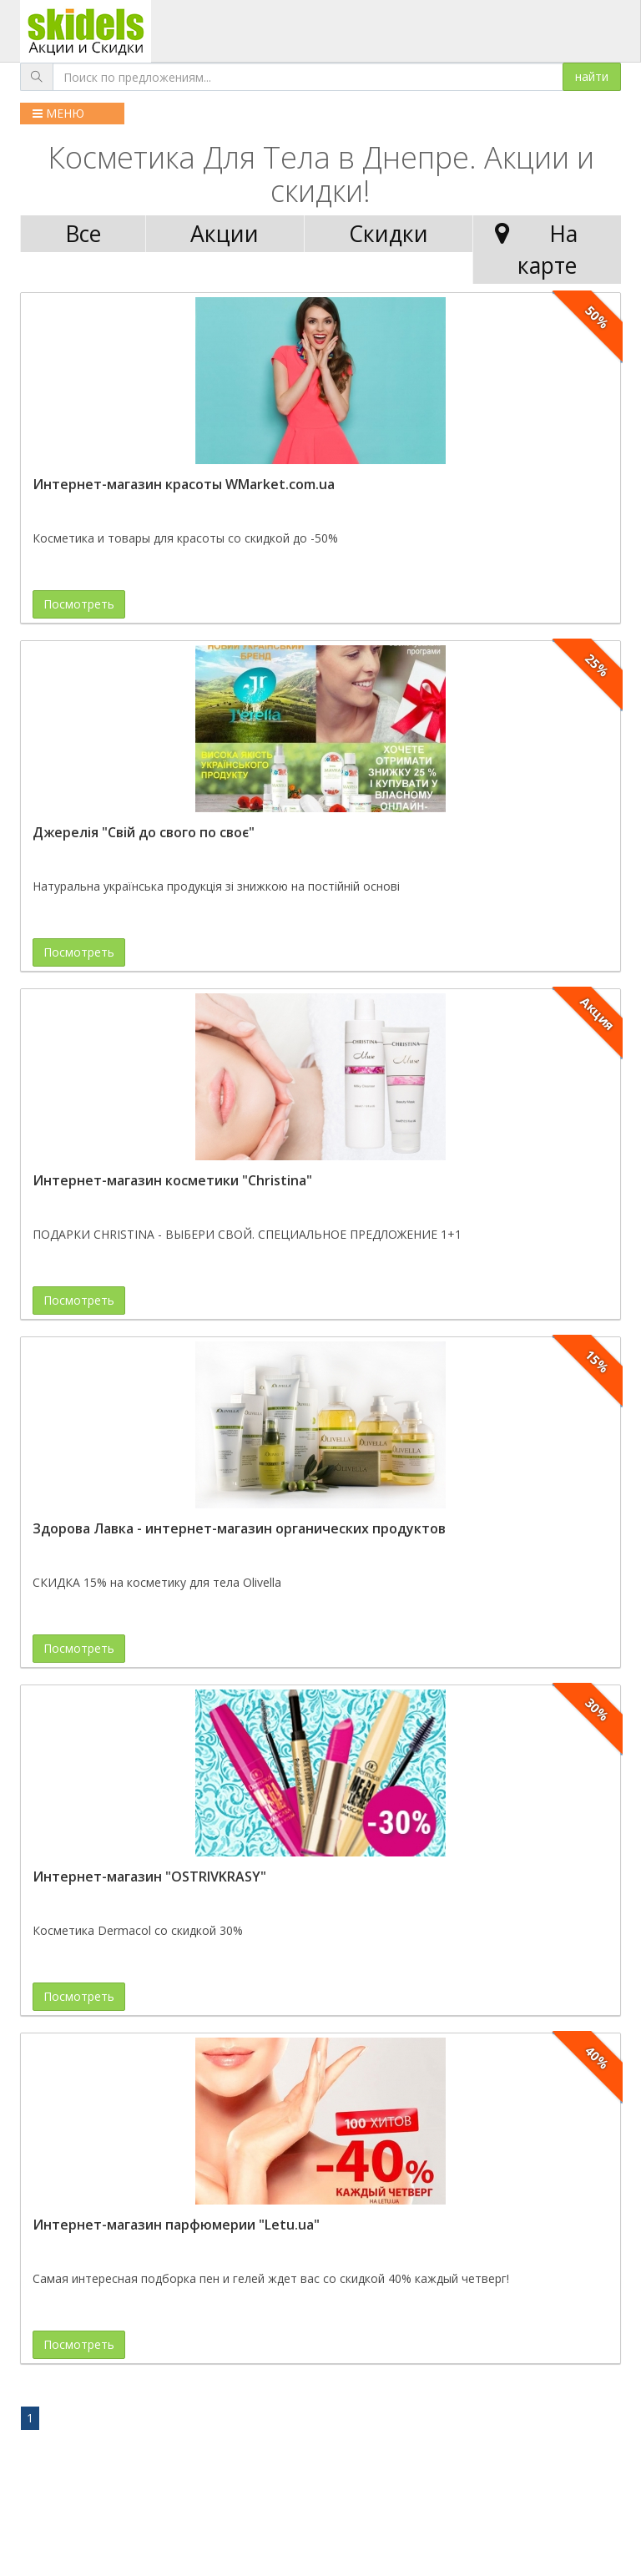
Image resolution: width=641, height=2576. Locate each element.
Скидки (388, 234)
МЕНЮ (58, 113)
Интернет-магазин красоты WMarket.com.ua (184, 484)
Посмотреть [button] (78, 604)
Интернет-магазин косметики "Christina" (172, 1180)
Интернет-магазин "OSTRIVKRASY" (149, 1876)
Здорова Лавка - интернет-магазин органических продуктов (239, 1528)
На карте (532, 249)
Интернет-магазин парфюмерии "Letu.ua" (176, 2224)
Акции (224, 234)
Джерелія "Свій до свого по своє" (144, 832)
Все (83, 234)
